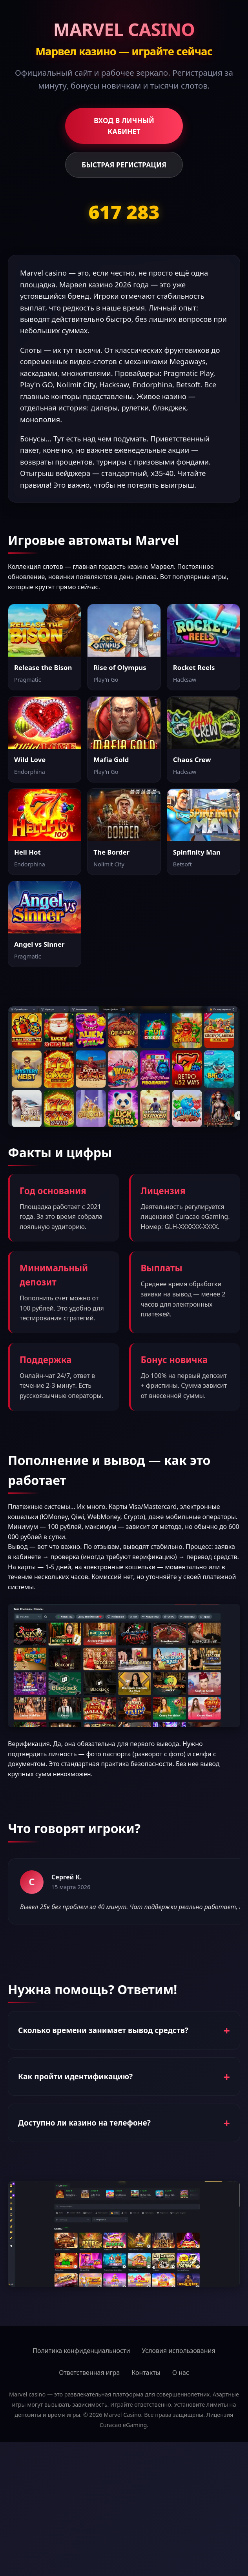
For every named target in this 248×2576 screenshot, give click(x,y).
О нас (180, 2372)
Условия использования (178, 2350)
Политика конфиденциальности (81, 2350)
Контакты (145, 2372)
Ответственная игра (89, 2372)
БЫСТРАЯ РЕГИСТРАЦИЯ (124, 164)
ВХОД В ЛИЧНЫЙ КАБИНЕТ (124, 126)
